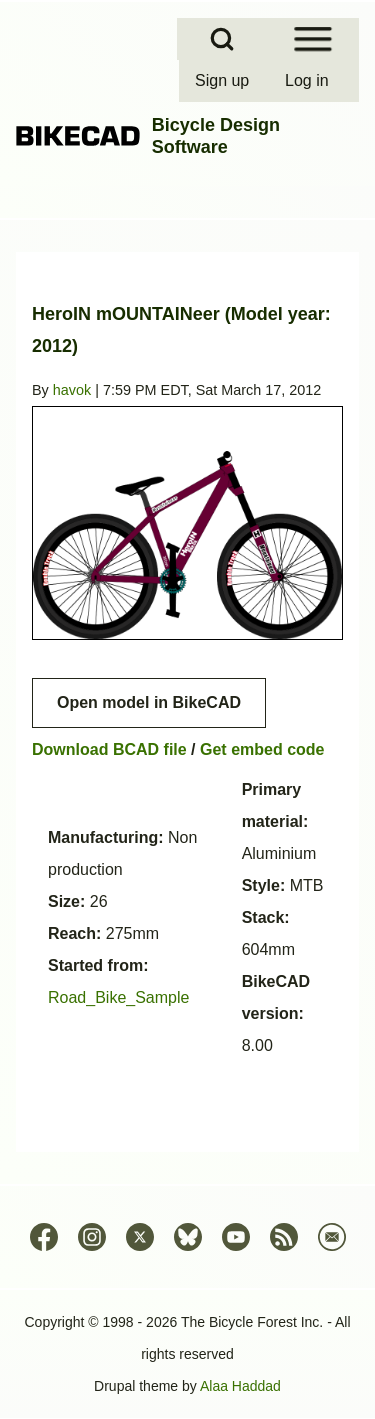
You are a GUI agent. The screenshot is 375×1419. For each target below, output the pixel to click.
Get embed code (262, 749)
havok (72, 390)
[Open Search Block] (222, 39)
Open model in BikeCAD (149, 702)
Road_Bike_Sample (118, 997)
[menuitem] (224, 81)
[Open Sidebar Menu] (313, 39)
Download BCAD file (109, 749)
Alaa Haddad (240, 1386)
